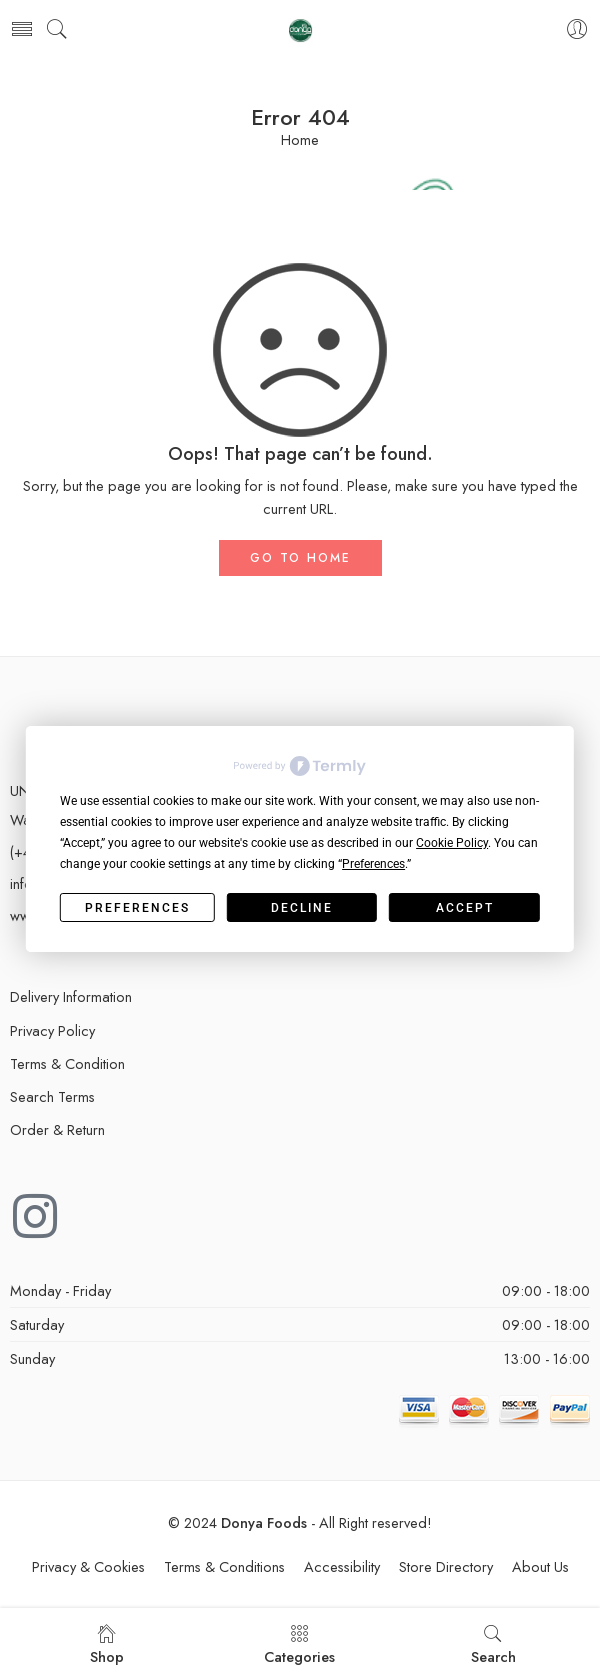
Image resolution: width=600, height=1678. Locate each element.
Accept (465, 908)
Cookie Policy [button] (452, 843)
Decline (302, 908)
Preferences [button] (373, 864)
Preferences (137, 908)
